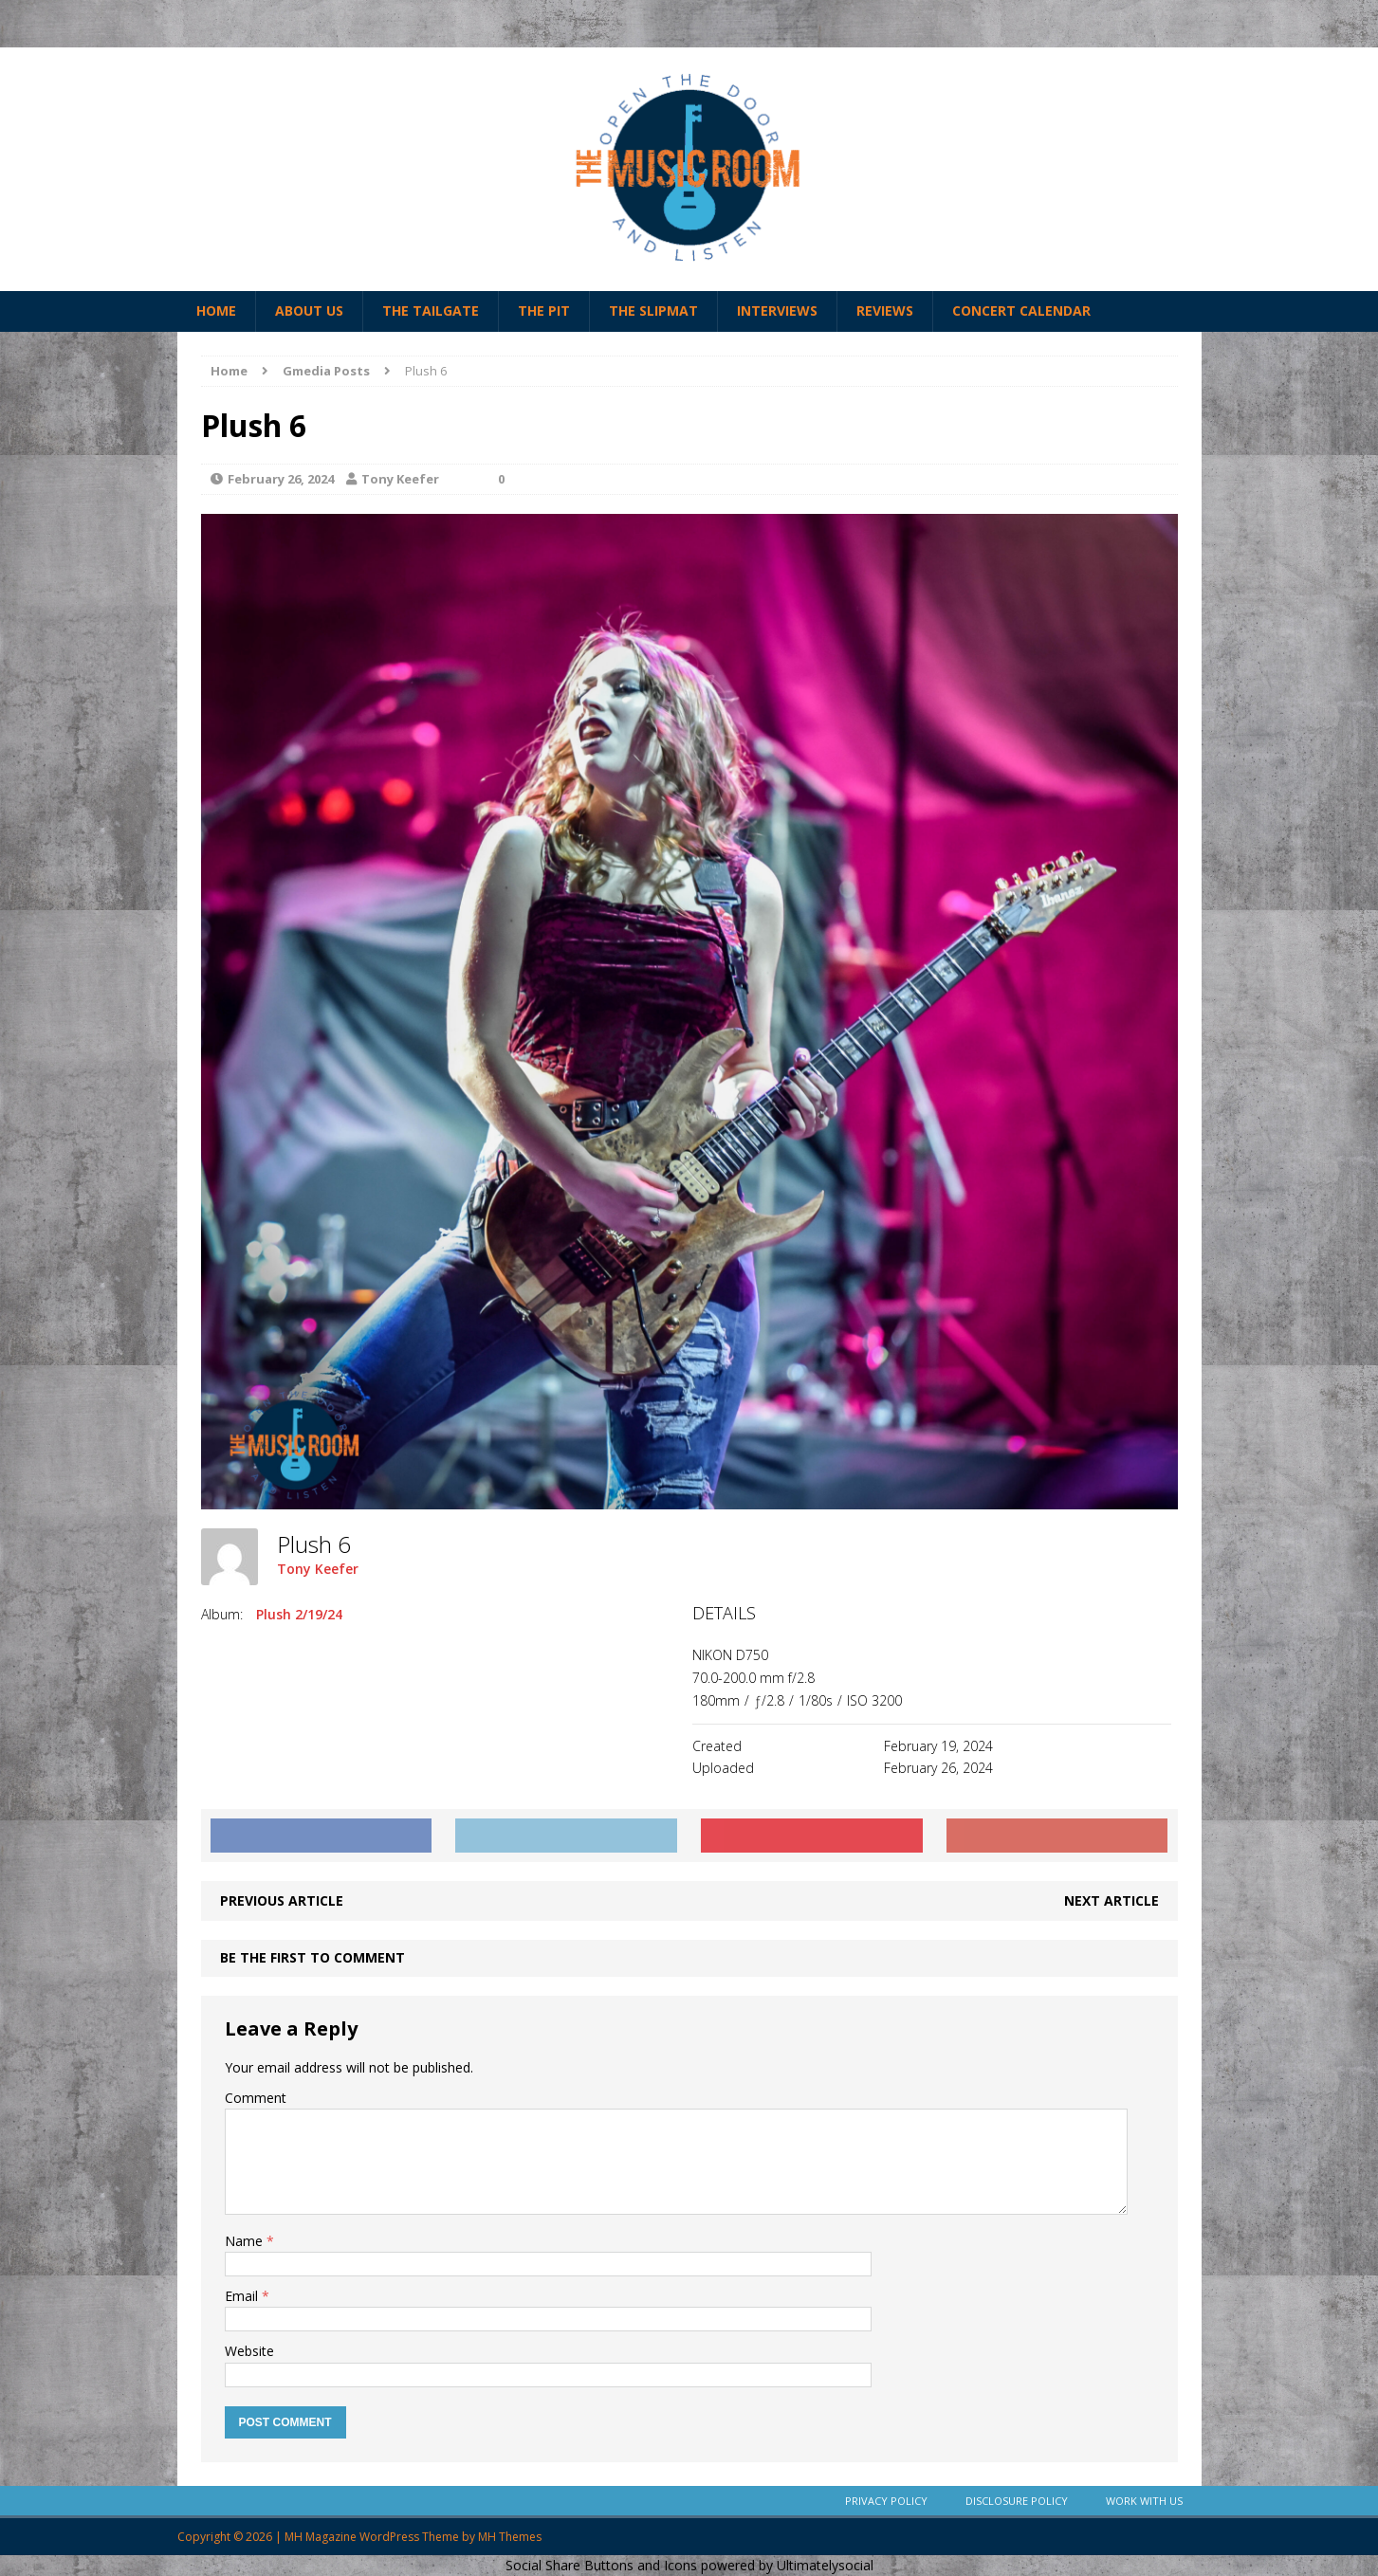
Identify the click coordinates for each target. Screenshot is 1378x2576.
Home (216, 310)
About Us (309, 310)
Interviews (777, 310)
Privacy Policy (886, 2501)
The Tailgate (430, 310)
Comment (255, 2098)
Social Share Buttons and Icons (601, 2565)
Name (245, 2241)
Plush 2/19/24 (299, 1614)
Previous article (281, 1900)
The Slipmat (653, 310)
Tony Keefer (400, 478)
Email (243, 2296)
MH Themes (510, 2537)
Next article (1111, 1900)
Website (249, 2351)
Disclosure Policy (1016, 2501)
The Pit (544, 310)
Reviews (884, 310)
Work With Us (1144, 2501)
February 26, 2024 (281, 478)
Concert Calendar (1021, 310)
